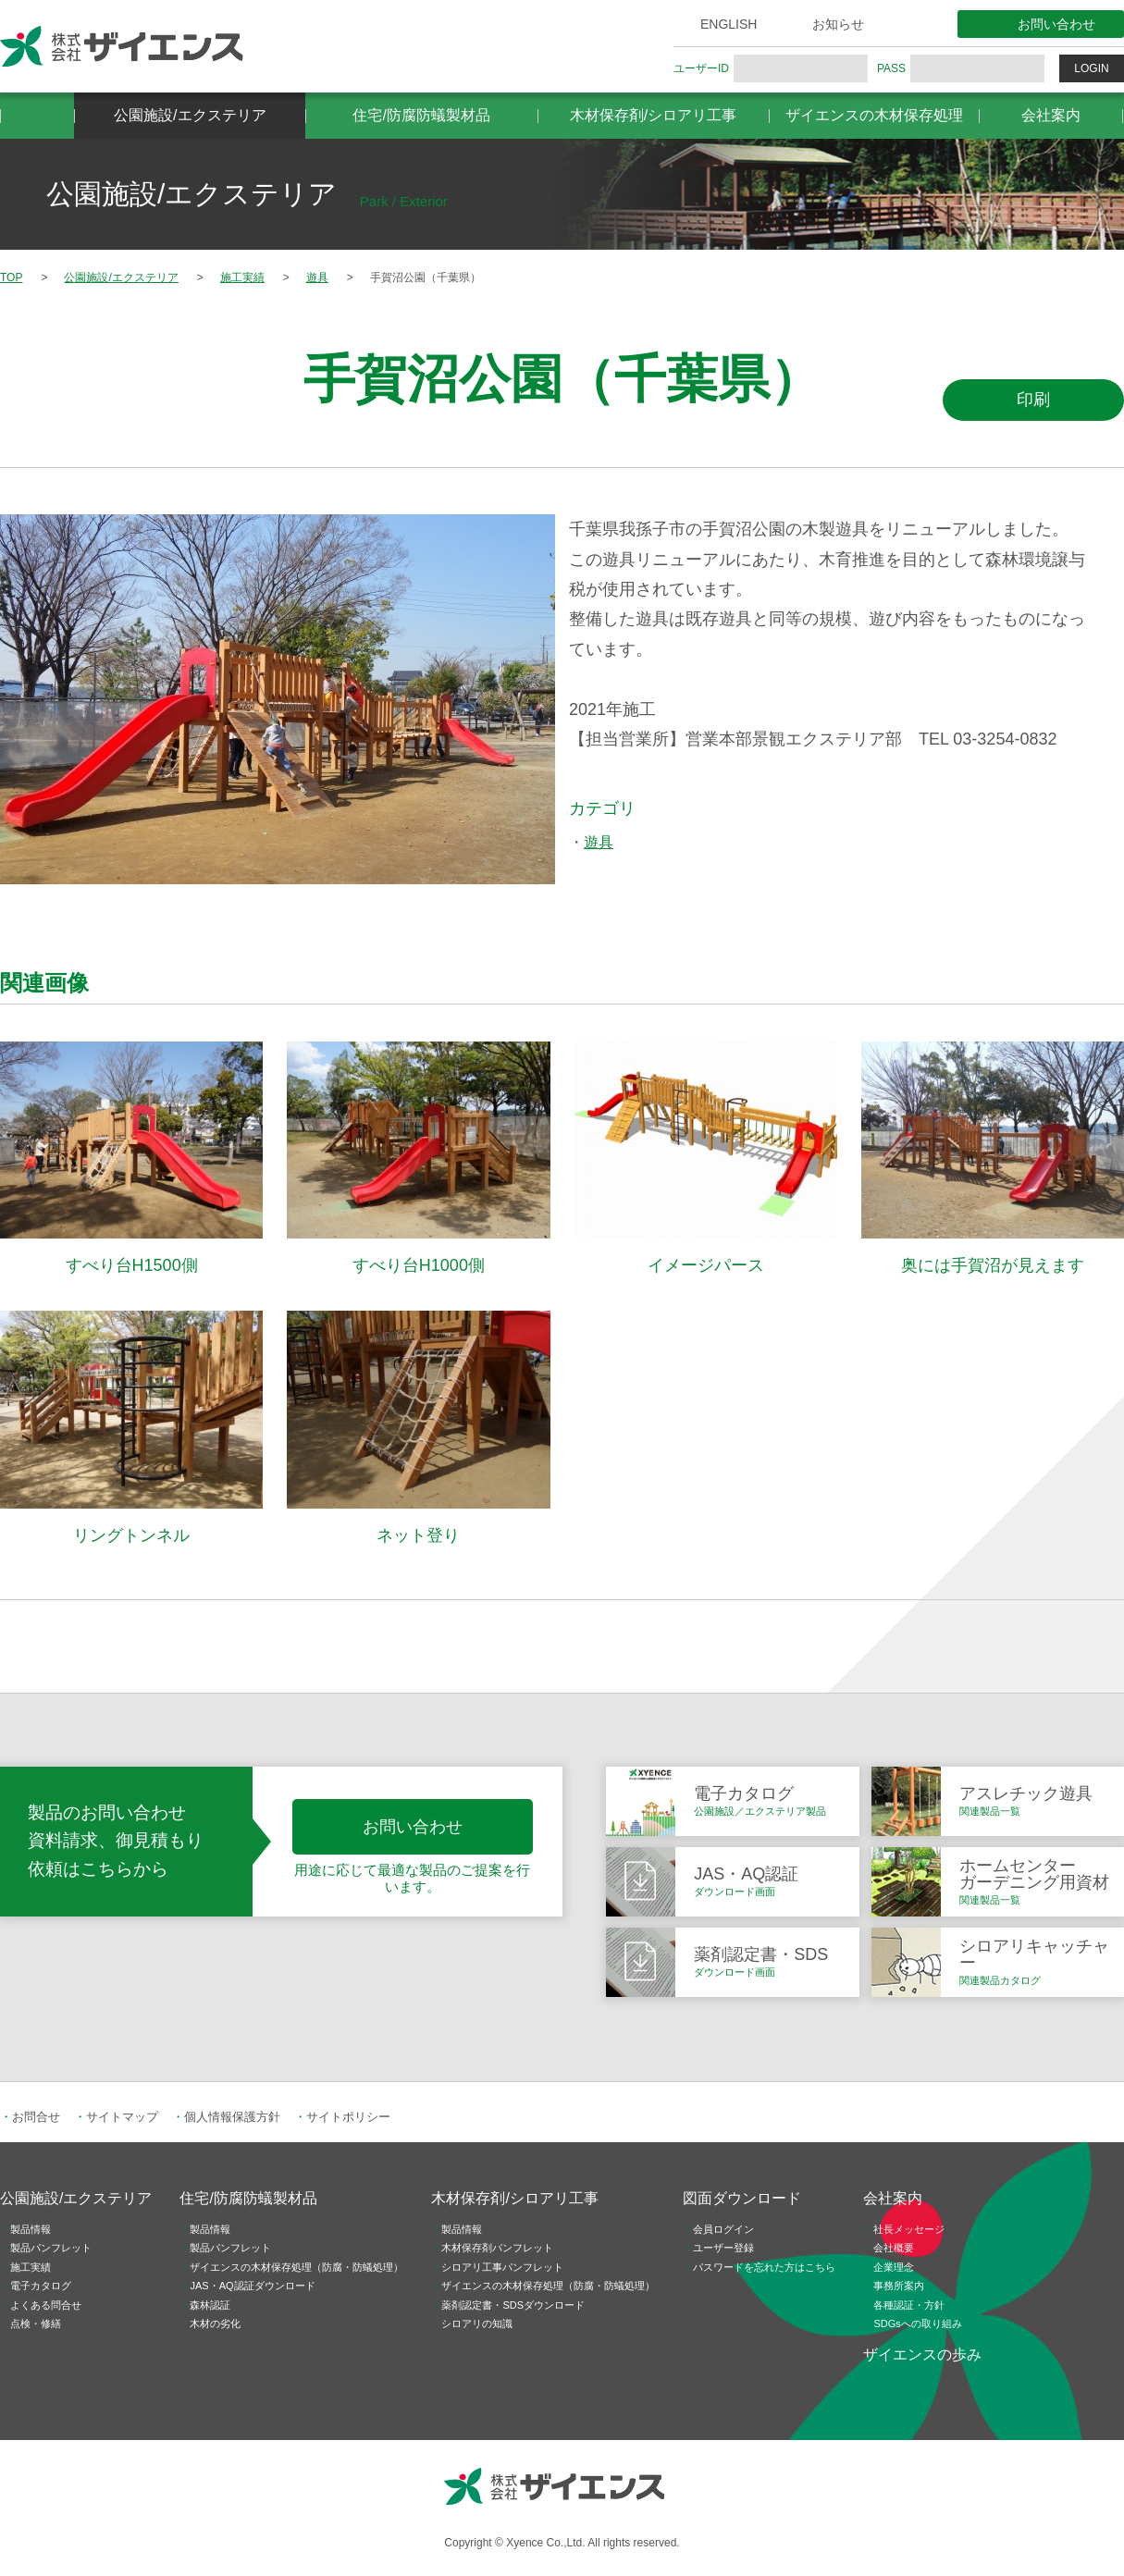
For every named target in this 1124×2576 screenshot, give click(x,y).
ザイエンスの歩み (922, 2354)
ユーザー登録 (723, 2247)
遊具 (598, 842)
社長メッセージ (909, 2229)
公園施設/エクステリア (190, 115)
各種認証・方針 (909, 2305)
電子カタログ (40, 2285)
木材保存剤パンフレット (497, 2247)
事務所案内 (898, 2285)
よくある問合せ (45, 2305)
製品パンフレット (51, 2247)
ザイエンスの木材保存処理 (874, 115)
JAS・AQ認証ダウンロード (252, 2285)
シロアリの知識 (477, 2323)
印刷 (1033, 399)
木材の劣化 (215, 2323)
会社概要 (893, 2247)
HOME (37, 115)
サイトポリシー (348, 2117)
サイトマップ (122, 2117)
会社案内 (1051, 115)
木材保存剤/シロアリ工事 (653, 115)
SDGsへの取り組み (917, 2323)
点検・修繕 (35, 2323)
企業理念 (893, 2267)
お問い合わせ (1056, 24)
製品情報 (30, 2229)
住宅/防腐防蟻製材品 (420, 115)
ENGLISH (728, 24)
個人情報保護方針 (232, 2117)
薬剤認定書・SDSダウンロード (513, 2305)
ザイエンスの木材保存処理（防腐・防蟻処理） (296, 2267)
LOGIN (1091, 68)
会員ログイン (723, 2229)
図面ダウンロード (742, 2198)
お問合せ (36, 2117)
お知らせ (838, 24)
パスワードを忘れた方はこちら (764, 2267)
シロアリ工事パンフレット (502, 2267)
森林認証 (210, 2305)
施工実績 (30, 2267)
